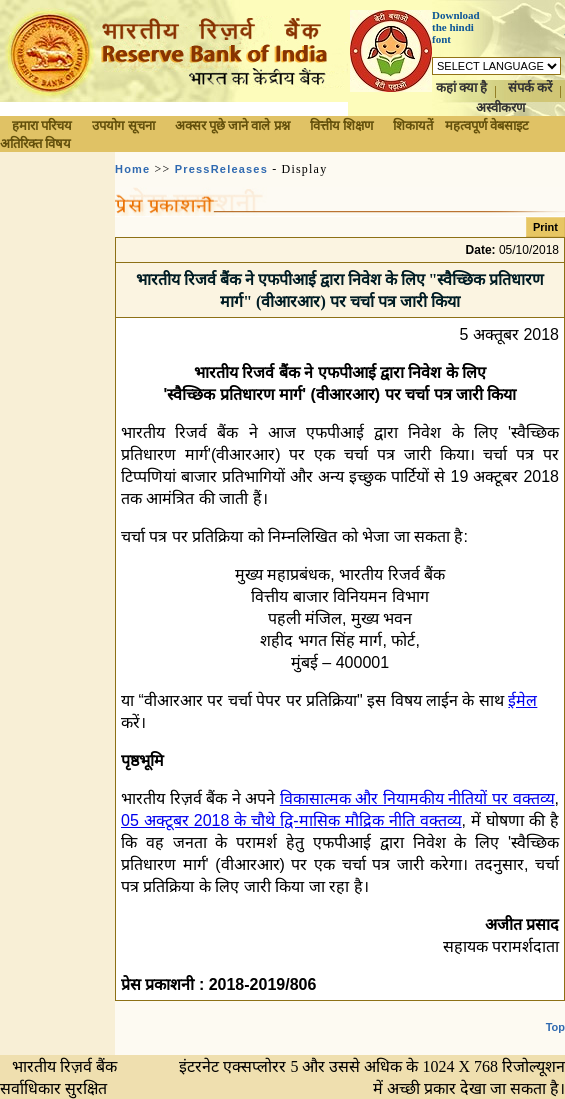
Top (555, 1027)
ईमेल (522, 700)
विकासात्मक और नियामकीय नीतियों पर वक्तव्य (417, 798)
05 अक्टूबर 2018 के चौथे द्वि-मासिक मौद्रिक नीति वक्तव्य (291, 820)
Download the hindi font (456, 27)
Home (132, 169)
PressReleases (221, 169)
